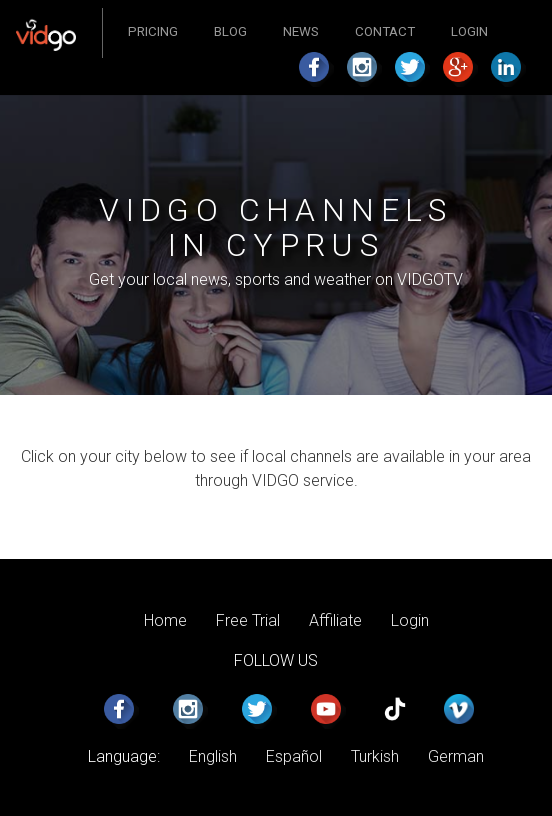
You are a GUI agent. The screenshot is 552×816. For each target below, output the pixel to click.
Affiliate (335, 620)
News (301, 31)
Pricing (153, 31)
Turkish (375, 756)
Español (294, 756)
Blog (230, 31)
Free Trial (248, 620)
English (213, 756)
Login (469, 31)
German (456, 756)
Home (165, 620)
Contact (385, 31)
